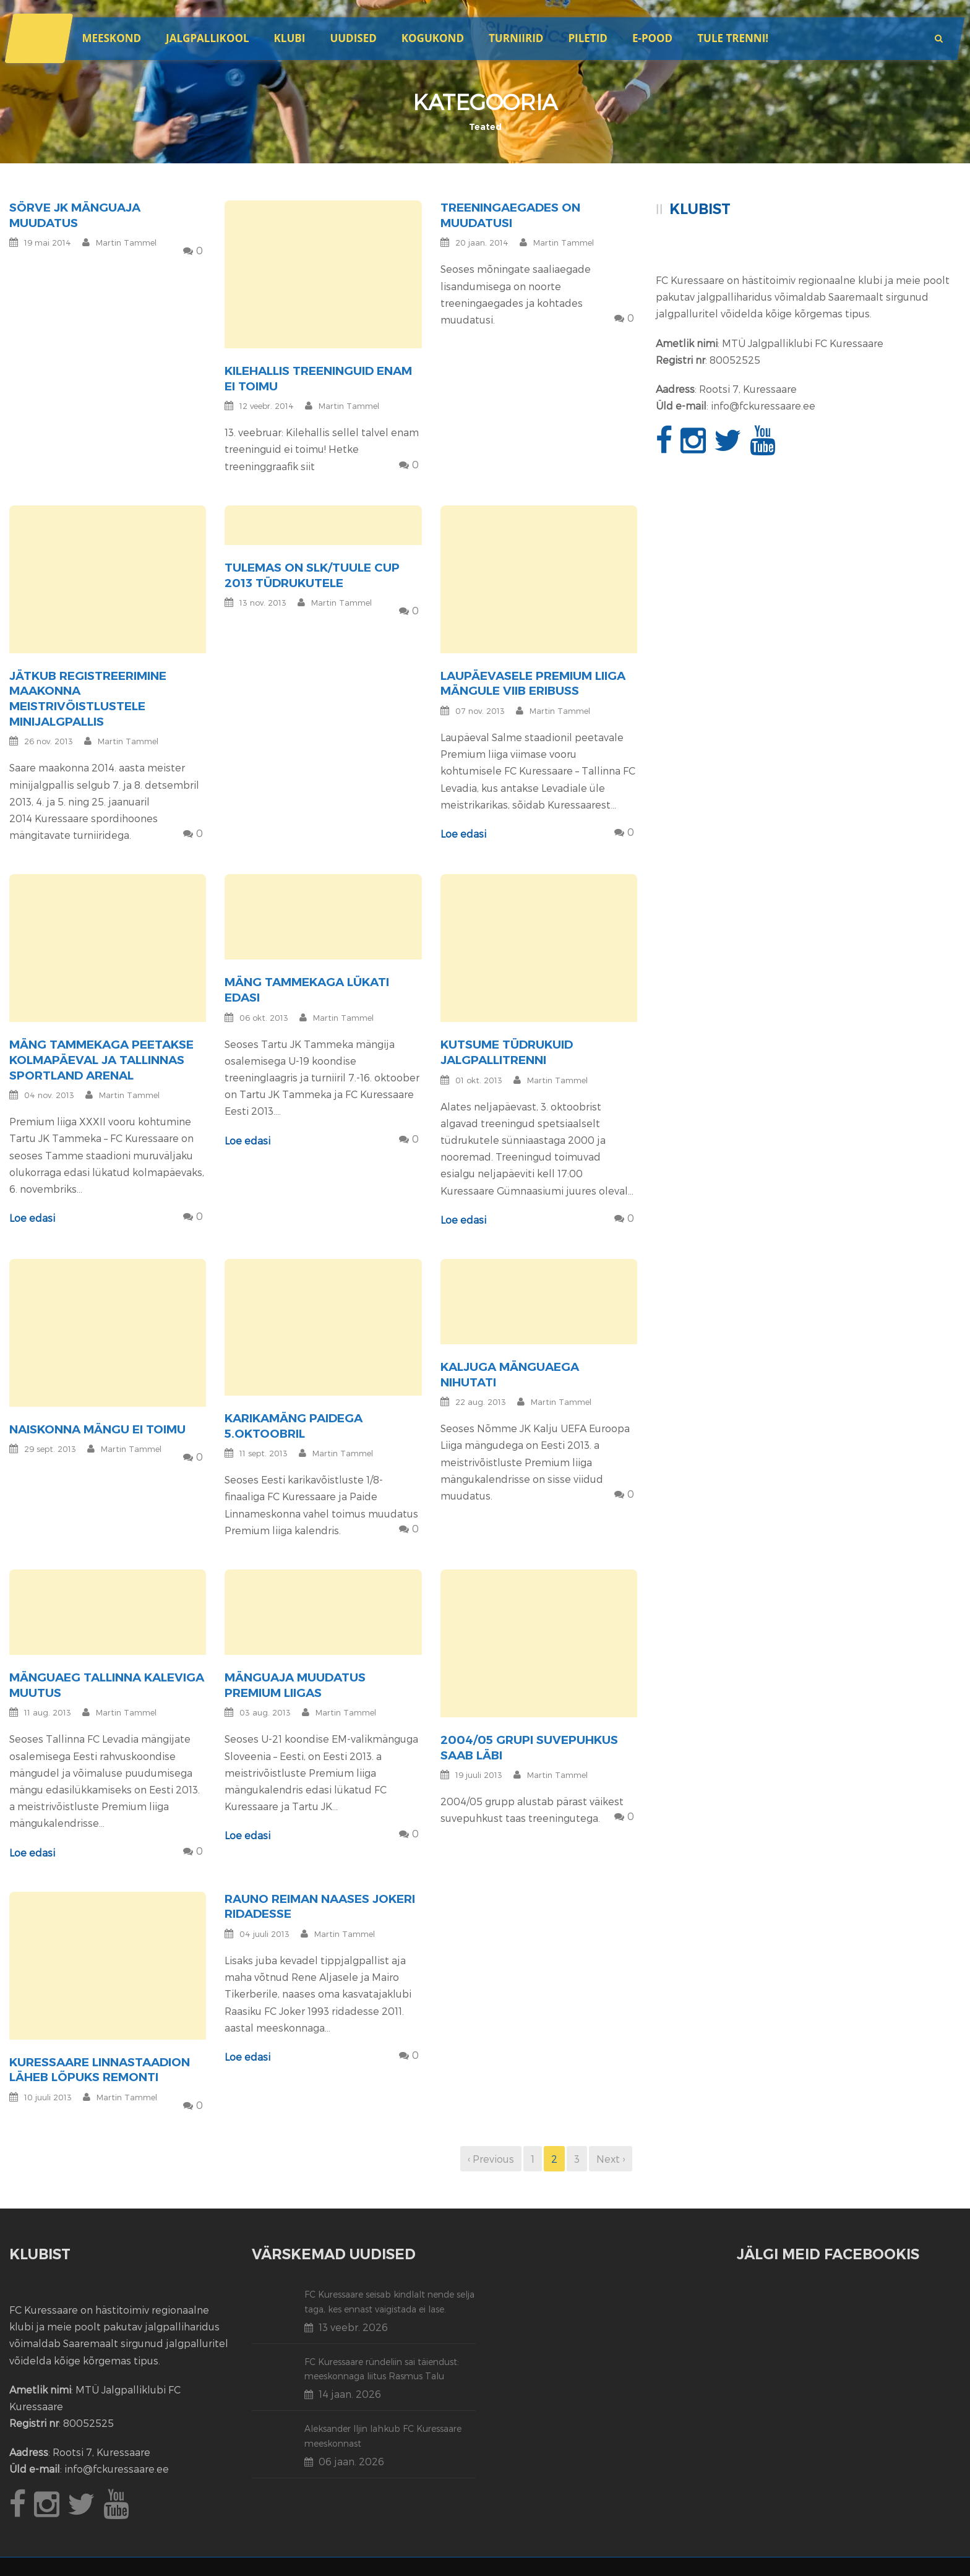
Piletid (587, 38)
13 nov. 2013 (262, 603)
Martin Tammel (126, 242)
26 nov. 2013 (48, 741)
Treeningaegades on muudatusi (510, 215)
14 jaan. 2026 (350, 2394)
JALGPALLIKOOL (207, 38)
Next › (610, 2159)
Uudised (353, 38)
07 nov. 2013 (480, 711)
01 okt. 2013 (478, 1080)
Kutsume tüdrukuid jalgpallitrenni (506, 1052)
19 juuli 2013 (478, 1775)
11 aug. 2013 (47, 1712)
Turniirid (516, 38)
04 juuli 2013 (264, 1934)
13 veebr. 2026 (353, 2327)
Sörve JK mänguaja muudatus (74, 215)
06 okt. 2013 (263, 1018)
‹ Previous (491, 2159)
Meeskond (111, 38)
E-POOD (652, 38)
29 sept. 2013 (50, 1449)
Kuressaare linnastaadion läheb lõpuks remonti (99, 2070)
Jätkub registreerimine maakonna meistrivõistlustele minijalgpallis (87, 699)
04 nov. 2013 (49, 1095)
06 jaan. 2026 (351, 2461)
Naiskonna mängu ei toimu (97, 1429)
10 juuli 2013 (48, 2097)
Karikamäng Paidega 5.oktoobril (294, 1426)
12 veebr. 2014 (266, 406)
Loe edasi (463, 833)
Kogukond (432, 38)
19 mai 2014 (47, 242)
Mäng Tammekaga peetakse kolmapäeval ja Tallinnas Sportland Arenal (101, 1059)
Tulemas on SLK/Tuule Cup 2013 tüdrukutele (312, 575)
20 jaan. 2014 (482, 242)
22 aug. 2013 (480, 1402)
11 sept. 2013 (263, 1453)
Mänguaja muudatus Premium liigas (295, 1685)
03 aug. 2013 (265, 1712)
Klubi (290, 38)
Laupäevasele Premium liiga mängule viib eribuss (532, 683)
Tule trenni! (732, 38)
